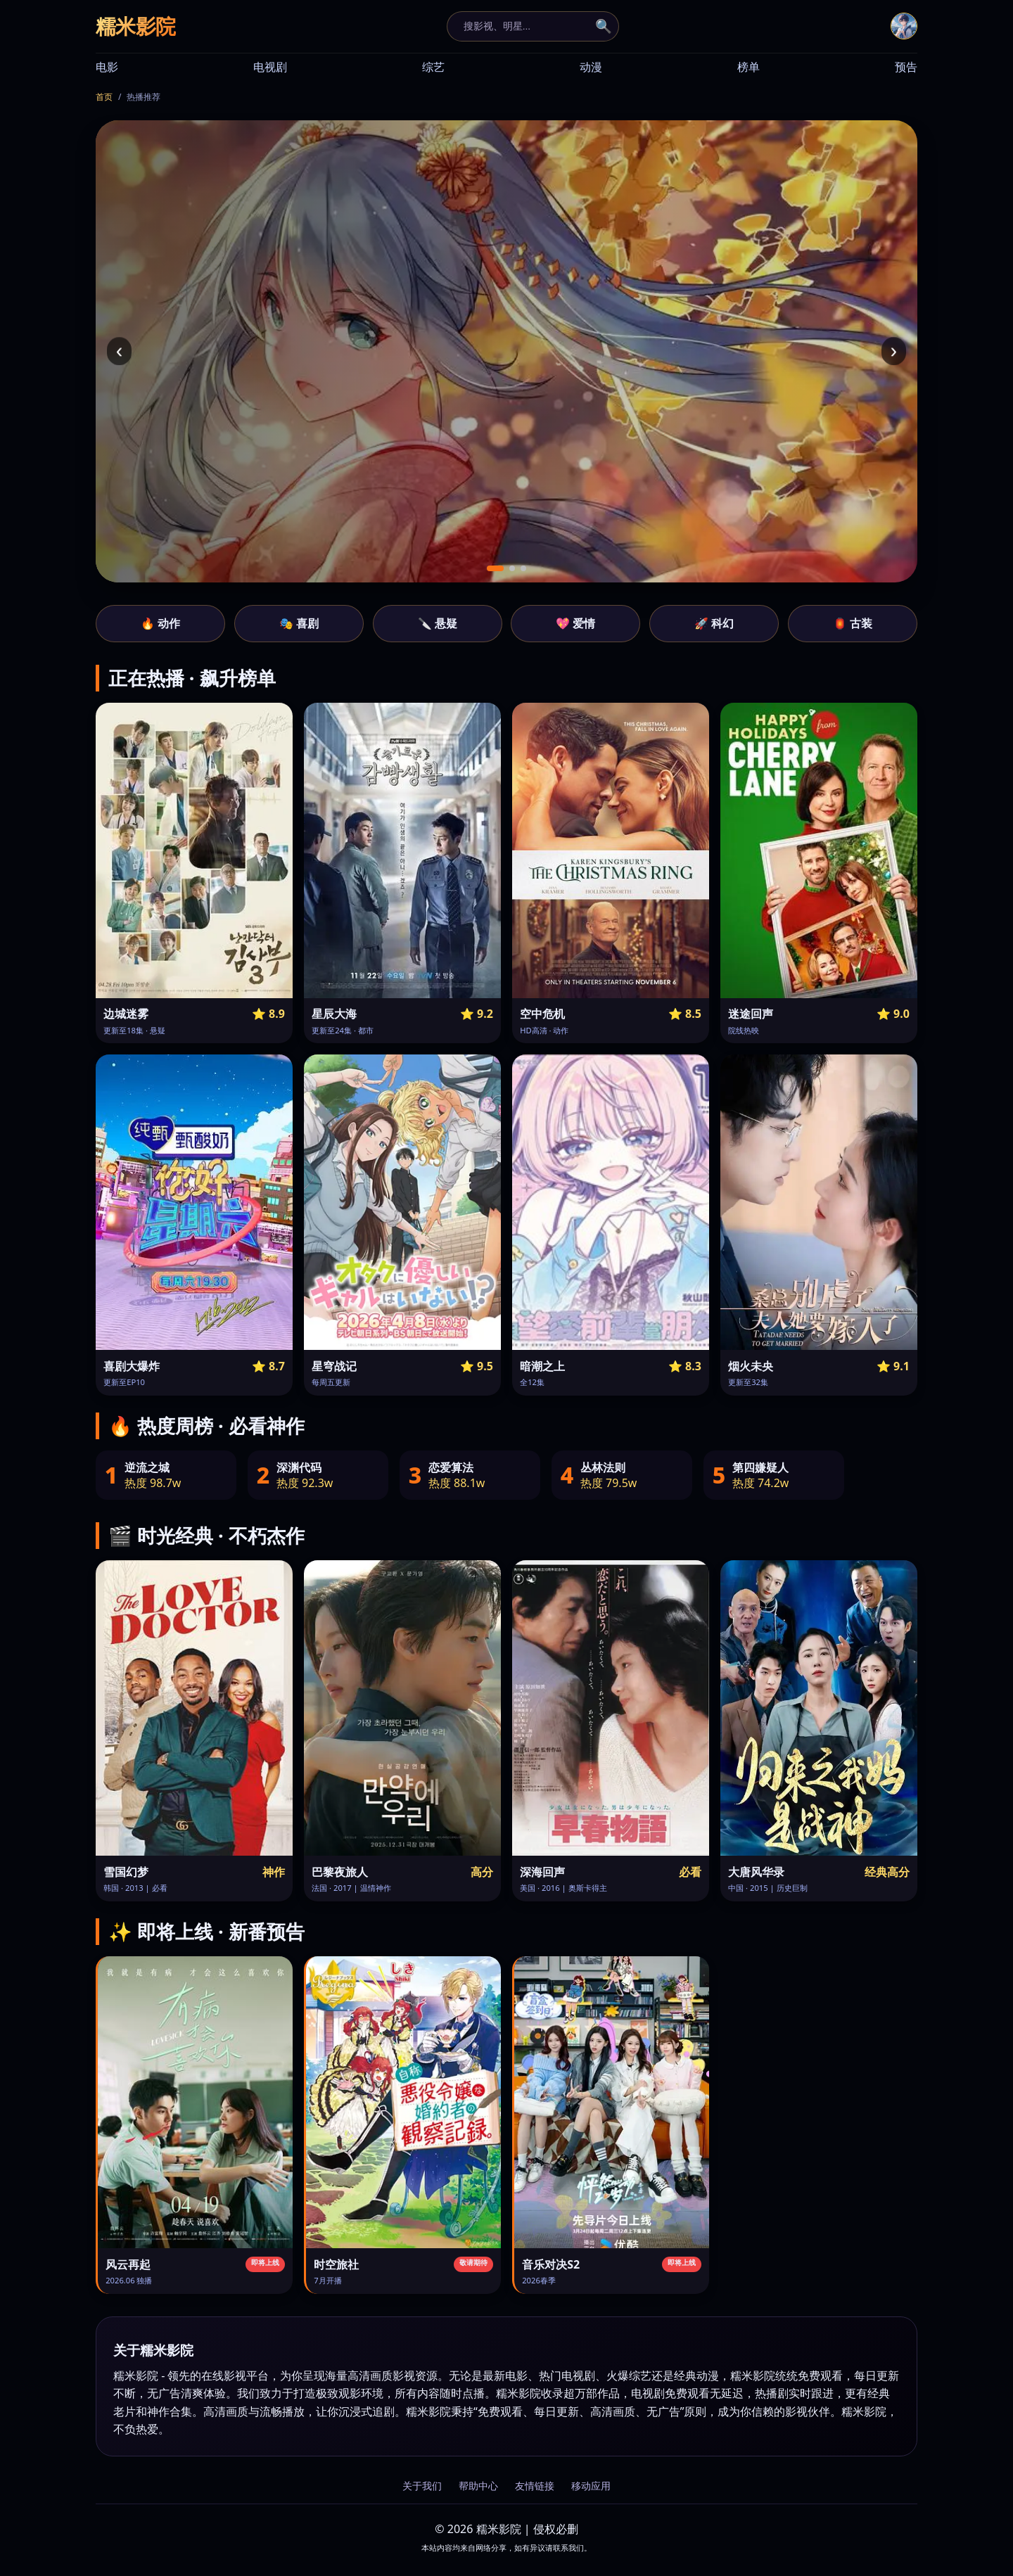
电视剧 (270, 67)
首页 (104, 97)
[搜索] (524, 26)
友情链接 (534, 2485)
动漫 (591, 67)
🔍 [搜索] (603, 26)
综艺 (433, 67)
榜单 (748, 67)
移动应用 (591, 2485)
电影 (107, 67)
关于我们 (422, 2485)
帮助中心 (478, 2485)
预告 (906, 67)
